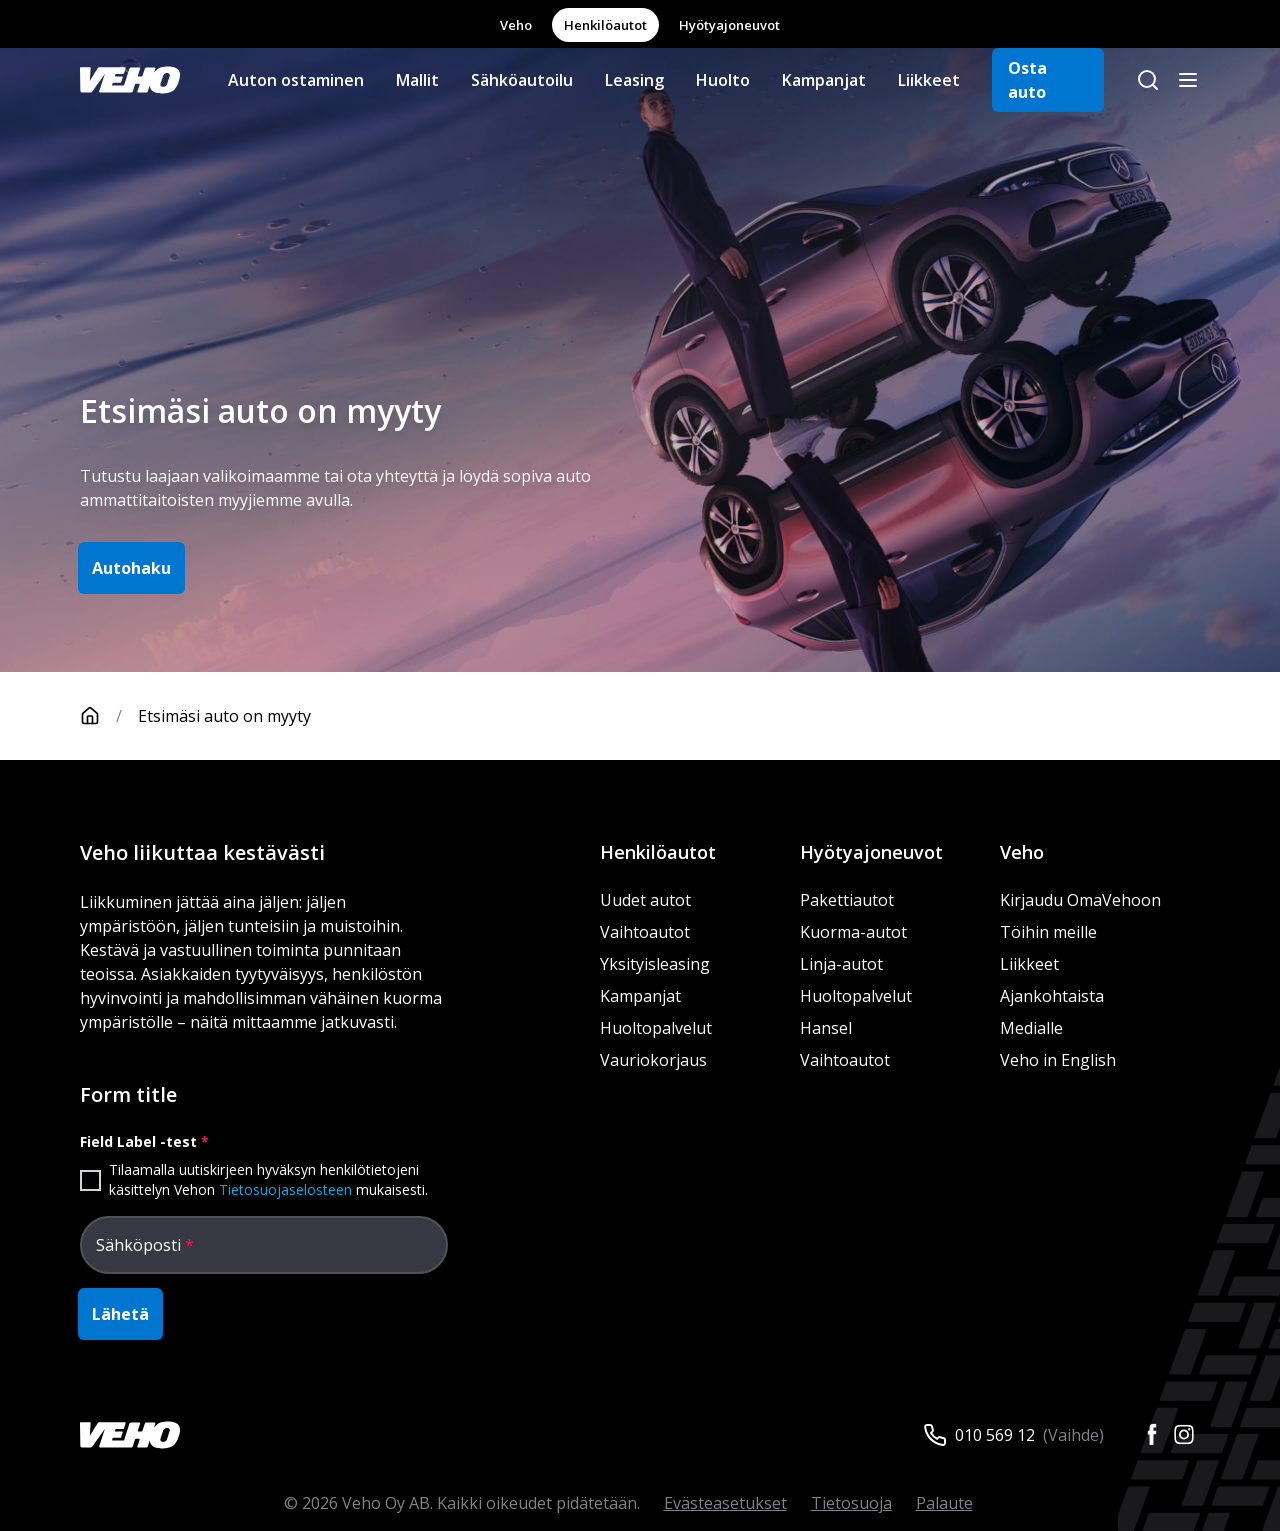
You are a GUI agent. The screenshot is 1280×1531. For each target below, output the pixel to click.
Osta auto (1027, 80)
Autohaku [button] (131, 568)
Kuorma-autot (853, 932)
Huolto (723, 80)
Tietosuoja (851, 1503)
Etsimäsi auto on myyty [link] (224, 716)
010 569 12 (995, 1435)
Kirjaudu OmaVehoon (1080, 900)
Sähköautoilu (522, 80)
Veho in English (1058, 1060)
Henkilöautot (605, 25)
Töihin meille (1048, 932)
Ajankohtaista (1052, 996)
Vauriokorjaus (653, 1060)
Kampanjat (824, 80)
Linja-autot (841, 964)
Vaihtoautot (645, 932)
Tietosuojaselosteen (285, 1189)
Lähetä (120, 1314)
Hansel (826, 1028)
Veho (516, 25)
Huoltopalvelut (656, 1028)
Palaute (944, 1503)
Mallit (417, 80)
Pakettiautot (847, 900)
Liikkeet (929, 80)
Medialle (1031, 1028)
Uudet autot (645, 900)
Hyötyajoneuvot (729, 25)
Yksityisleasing (655, 964)
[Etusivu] (109, 716)
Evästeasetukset (725, 1503)
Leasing (634, 80)
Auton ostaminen (296, 80)
